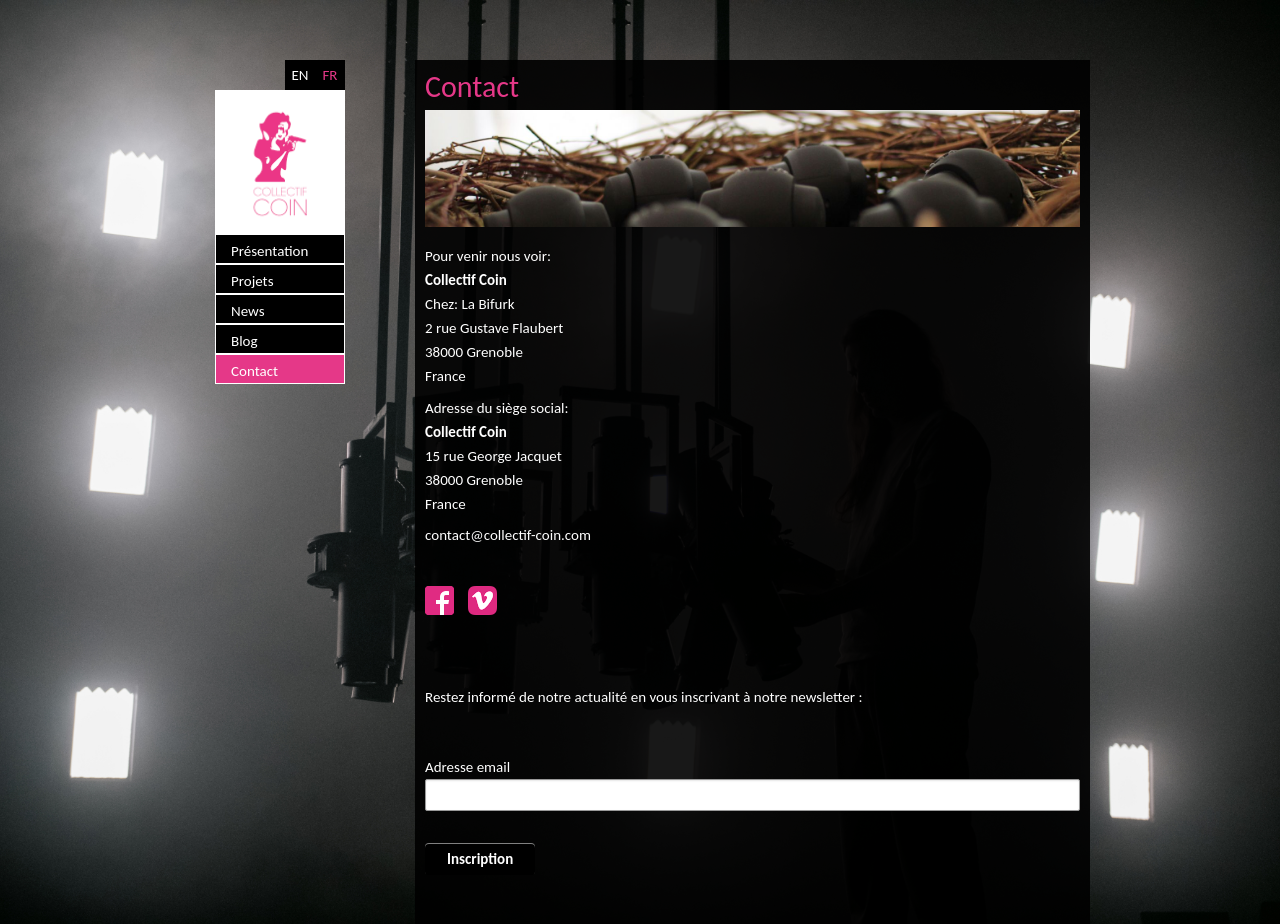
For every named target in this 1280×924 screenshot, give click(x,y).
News (248, 311)
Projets (252, 281)
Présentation (269, 251)
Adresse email (467, 767)
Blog (244, 341)
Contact (254, 371)
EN (299, 75)
